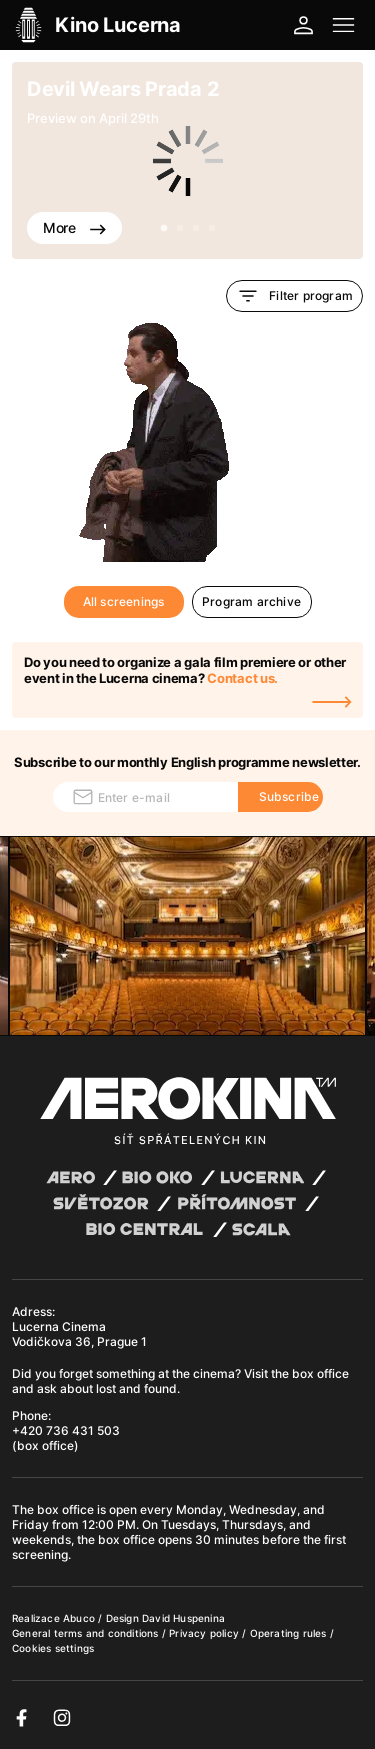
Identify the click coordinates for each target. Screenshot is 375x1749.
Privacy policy (205, 1633)
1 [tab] (164, 229)
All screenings (124, 601)
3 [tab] (196, 229)
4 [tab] (212, 229)
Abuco (79, 1618)
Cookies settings (53, 1648)
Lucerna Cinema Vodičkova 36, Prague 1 (79, 1334)
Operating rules (290, 1633)
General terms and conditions (87, 1633)
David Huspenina (183, 1618)
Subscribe (289, 796)
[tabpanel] (187, 160)
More (74, 227)
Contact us (240, 678)
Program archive (251, 601)
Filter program (294, 296)
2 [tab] (180, 229)
